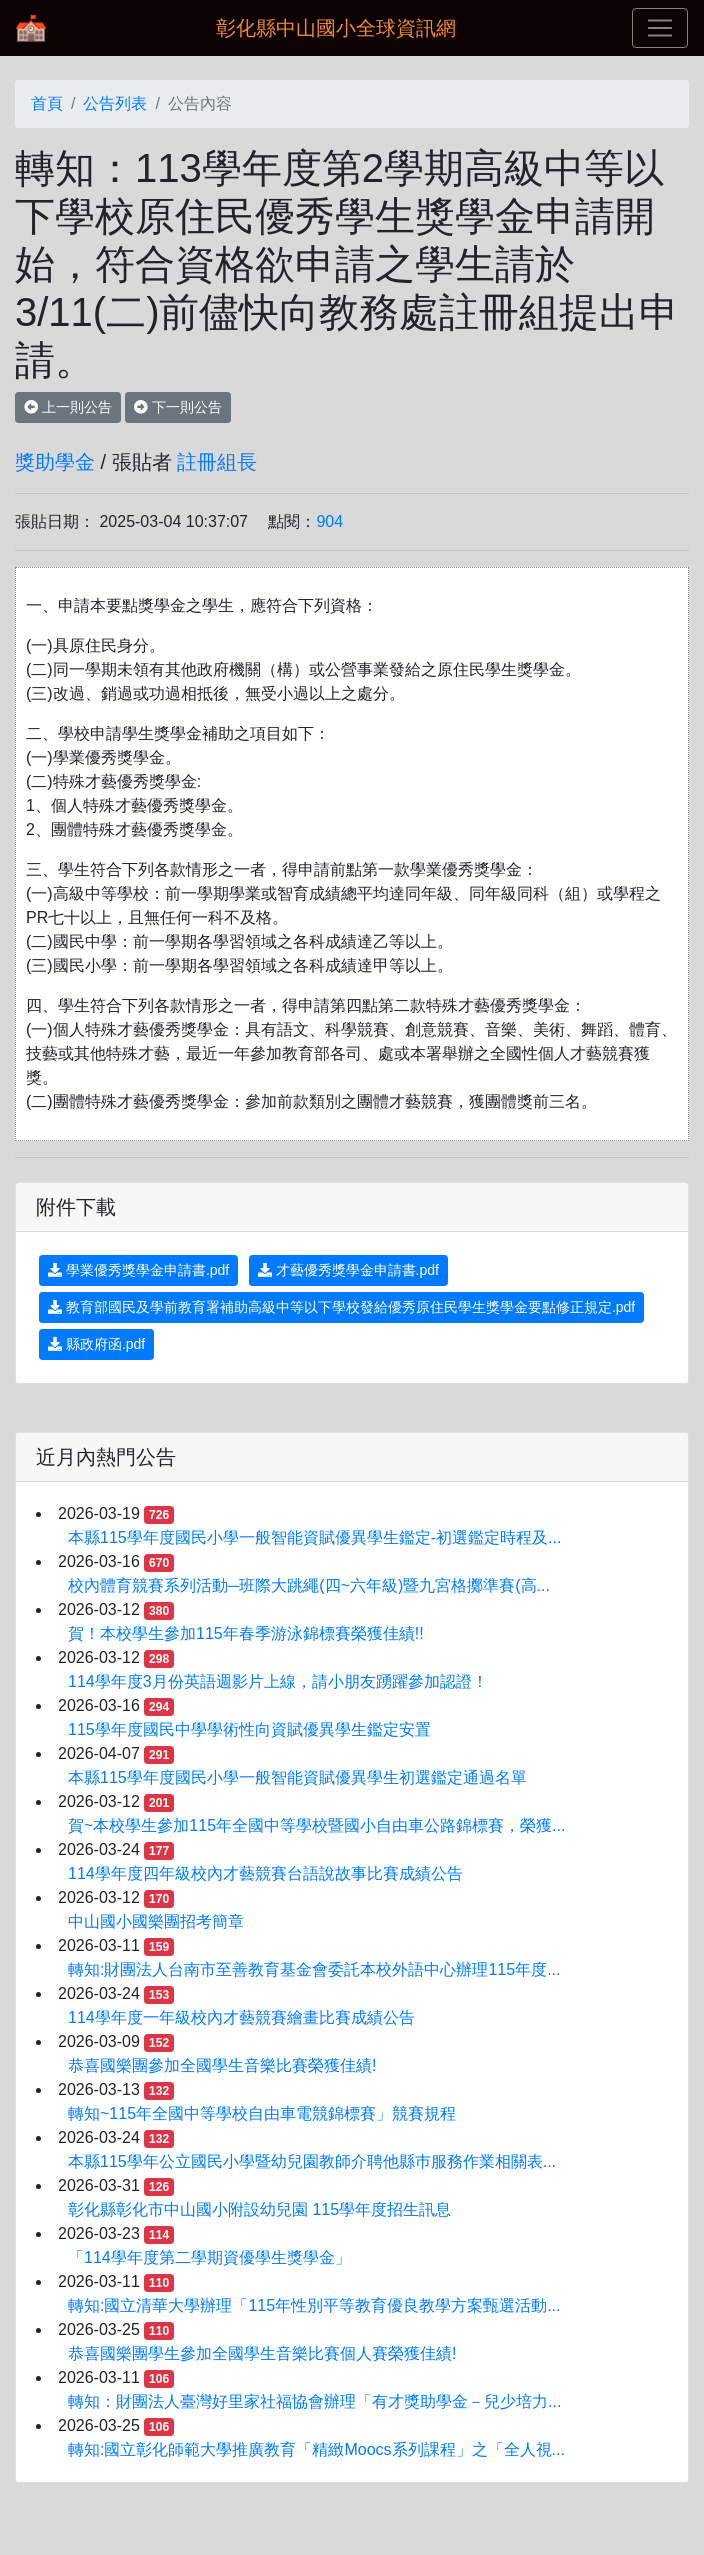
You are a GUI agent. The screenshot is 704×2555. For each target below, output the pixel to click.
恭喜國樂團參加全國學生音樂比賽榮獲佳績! (222, 2065)
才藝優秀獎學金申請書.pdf (348, 1270)
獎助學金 (55, 462)
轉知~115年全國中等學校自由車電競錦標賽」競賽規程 (262, 2113)
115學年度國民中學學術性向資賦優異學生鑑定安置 (249, 1729)
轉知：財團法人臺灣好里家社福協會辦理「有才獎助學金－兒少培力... (314, 2401)
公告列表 (115, 103)
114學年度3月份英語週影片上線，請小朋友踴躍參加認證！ (278, 1681)
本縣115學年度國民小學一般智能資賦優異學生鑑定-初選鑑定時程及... (314, 1537)
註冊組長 (217, 462)
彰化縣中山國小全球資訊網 (336, 28)
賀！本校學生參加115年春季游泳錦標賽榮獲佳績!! (246, 1633)
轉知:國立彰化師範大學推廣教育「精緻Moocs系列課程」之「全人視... (316, 2449)
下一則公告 (178, 407)
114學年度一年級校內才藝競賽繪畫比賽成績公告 (241, 2017)
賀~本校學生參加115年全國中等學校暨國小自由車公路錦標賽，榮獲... (316, 1825)
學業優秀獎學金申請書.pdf (138, 1270)
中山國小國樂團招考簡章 (156, 1921)
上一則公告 (68, 407)
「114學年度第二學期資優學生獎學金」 (209, 2257)
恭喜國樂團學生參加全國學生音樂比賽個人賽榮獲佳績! (262, 2353)
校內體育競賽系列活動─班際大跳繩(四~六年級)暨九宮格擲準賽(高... (309, 1585)
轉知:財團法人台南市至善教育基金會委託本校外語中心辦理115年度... (314, 1969)
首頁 (47, 103)
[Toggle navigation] (660, 28)
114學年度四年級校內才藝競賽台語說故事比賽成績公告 (265, 1873)
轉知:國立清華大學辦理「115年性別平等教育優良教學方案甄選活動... (314, 2305)
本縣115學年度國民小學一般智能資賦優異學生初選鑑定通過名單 (297, 1777)
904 (329, 521)
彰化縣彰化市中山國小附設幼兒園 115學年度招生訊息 (259, 2209)
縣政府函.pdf (96, 1344)
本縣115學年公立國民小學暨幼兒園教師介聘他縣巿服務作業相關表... (312, 2161)
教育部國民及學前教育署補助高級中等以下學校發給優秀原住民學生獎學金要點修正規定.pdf (341, 1307)
